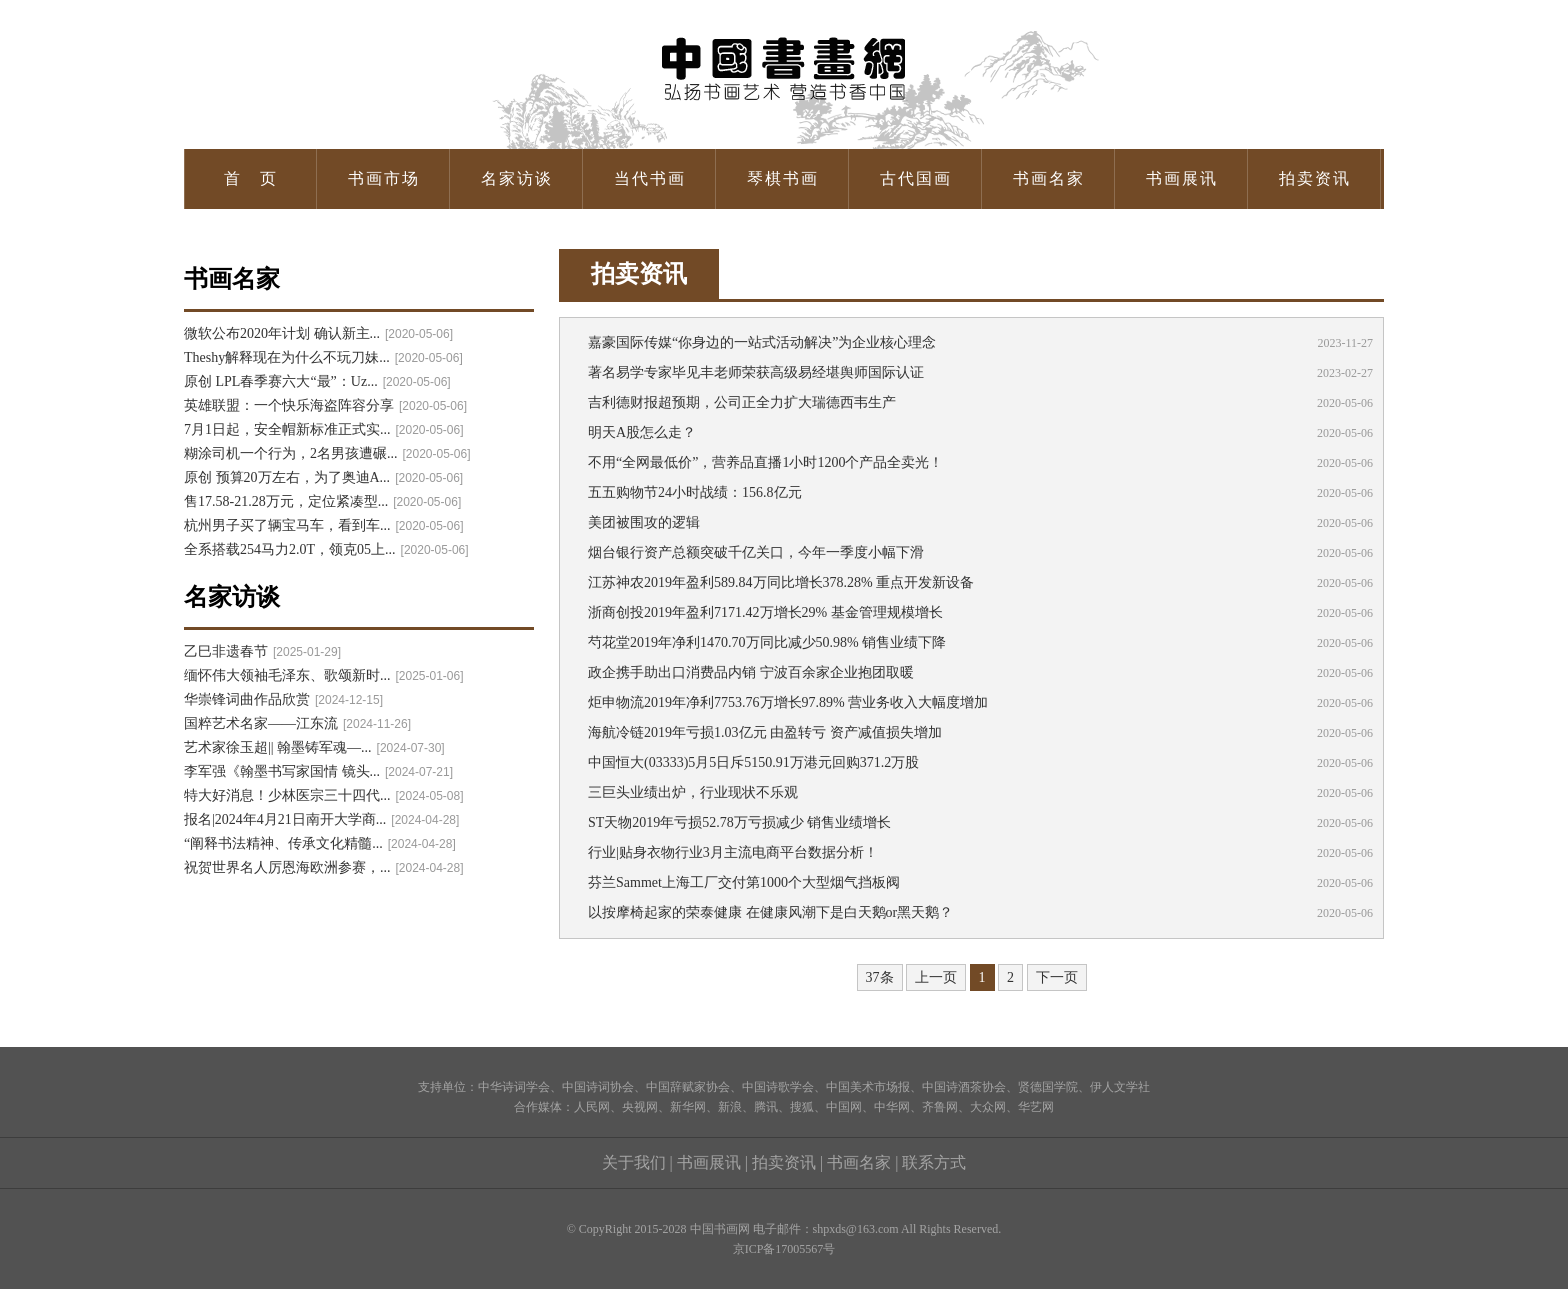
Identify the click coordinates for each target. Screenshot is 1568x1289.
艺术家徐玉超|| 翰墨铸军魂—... (314, 747)
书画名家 (1049, 178)
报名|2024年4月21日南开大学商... (321, 819)
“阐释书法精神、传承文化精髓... (320, 843)
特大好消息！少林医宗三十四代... (324, 795)
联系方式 (934, 1162)
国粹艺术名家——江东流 (297, 723)
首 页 (251, 178)
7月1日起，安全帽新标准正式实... (324, 429)
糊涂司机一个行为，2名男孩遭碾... (327, 453)
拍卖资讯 (1315, 178)
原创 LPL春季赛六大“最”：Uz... (317, 381)
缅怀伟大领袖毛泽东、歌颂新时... (324, 675)
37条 (880, 977)
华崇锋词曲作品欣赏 (283, 699)
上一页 (936, 977)
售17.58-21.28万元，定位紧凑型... (322, 501)
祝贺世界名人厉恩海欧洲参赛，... (324, 867)
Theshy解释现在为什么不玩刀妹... (323, 357)
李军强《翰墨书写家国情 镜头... (318, 771)
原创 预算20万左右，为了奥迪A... (323, 477)
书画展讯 (1182, 178)
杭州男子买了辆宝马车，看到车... (324, 525)
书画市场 (384, 178)
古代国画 (916, 178)
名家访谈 (517, 178)
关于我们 (634, 1162)
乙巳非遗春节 (262, 651)
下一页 (1057, 977)
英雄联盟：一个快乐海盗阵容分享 (325, 405)
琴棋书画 (783, 178)
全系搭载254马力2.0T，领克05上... (326, 549)
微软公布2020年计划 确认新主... (318, 333)
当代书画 (650, 178)
